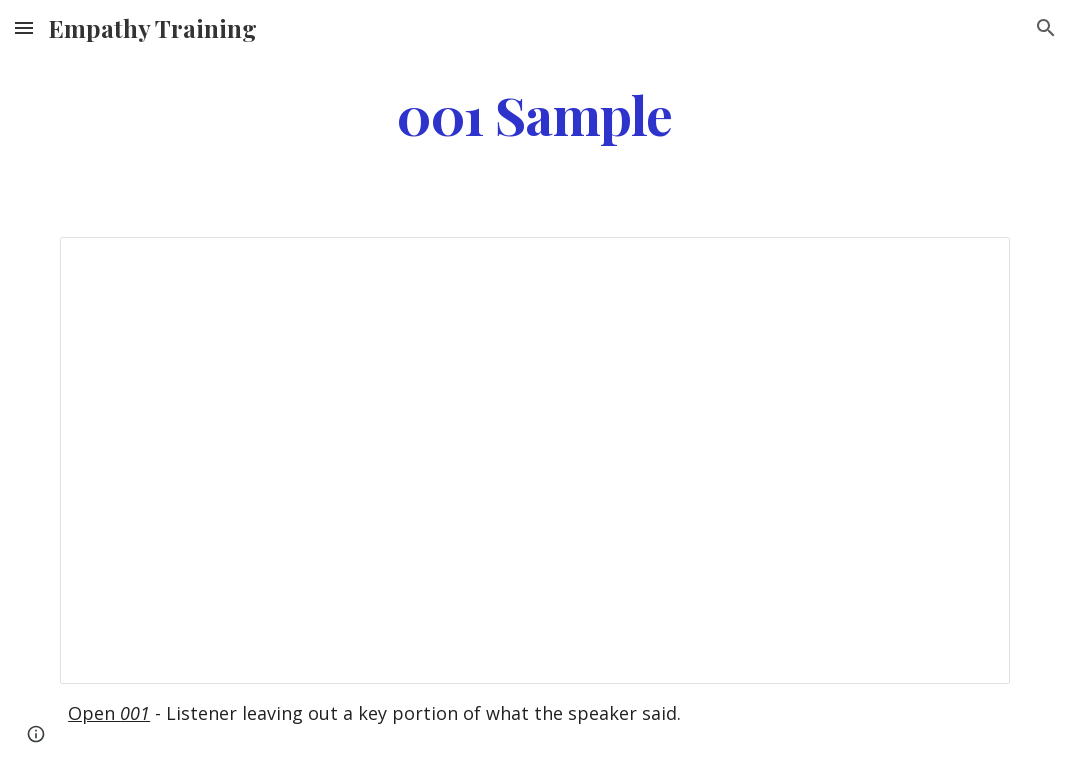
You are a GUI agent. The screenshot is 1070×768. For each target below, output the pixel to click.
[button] (24, 27)
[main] (535, 113)
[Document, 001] (535, 460)
